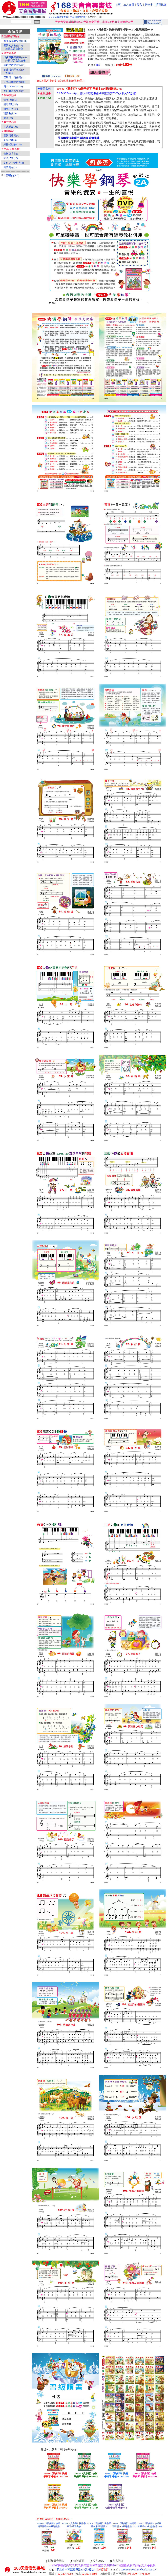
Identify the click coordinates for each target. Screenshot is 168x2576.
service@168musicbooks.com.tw (139, 2569)
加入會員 (128, 4)
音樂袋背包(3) (11, 153)
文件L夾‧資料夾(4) (14, 162)
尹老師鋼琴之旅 (78, 17)
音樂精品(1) (10, 167)
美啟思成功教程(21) (14, 65)
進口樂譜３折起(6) (14, 91)
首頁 (118, 4)
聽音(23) (8, 118)
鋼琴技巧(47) (11, 109)
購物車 (149, 4)
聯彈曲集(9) (10, 113)
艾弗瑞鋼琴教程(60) (14, 82)
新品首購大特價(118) (15, 41)
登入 (139, 4)
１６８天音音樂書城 (58, 17)
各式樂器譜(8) (11, 126)
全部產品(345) (11, 175)
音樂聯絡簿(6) (11, 135)
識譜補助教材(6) (13, 144)
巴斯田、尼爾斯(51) (14, 77)
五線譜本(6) (10, 140)
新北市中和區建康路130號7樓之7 (82, 2569)
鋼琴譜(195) (10, 99)
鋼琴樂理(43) (11, 104)
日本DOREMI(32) (13, 86)
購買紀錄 (161, 4)
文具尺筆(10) (11, 158)
